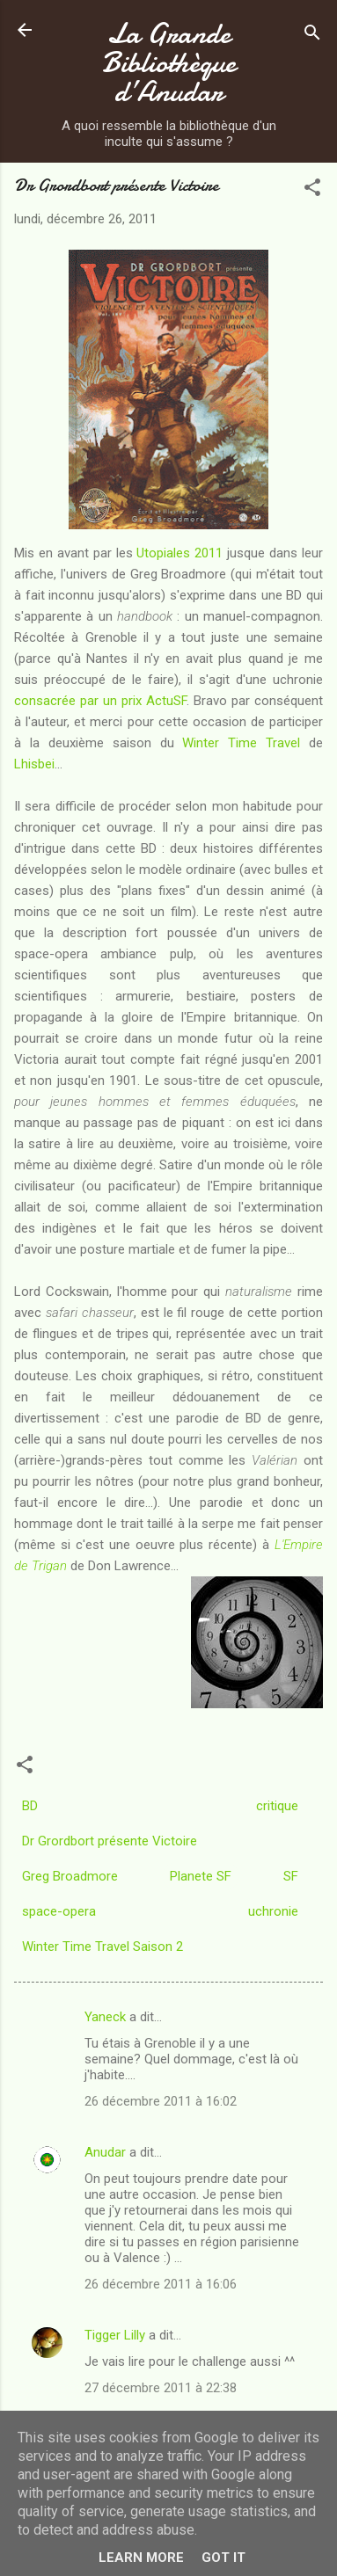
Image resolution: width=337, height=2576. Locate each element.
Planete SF (200, 1876)
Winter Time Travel (241, 743)
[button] (312, 190)
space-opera (59, 1911)
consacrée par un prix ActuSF (100, 701)
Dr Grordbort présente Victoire (109, 1841)
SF (290, 1876)
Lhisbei (34, 764)
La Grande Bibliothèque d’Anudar (169, 63)
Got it (223, 2557)
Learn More (141, 2557)
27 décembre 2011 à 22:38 (160, 2388)
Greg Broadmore (70, 1876)
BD (30, 1806)
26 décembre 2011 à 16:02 (160, 2101)
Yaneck (105, 2017)
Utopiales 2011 (179, 553)
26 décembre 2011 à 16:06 (160, 2284)
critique (277, 1806)
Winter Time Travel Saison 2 (102, 1946)
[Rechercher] (312, 35)
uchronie (273, 1911)
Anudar (105, 2152)
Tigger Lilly (114, 2335)
